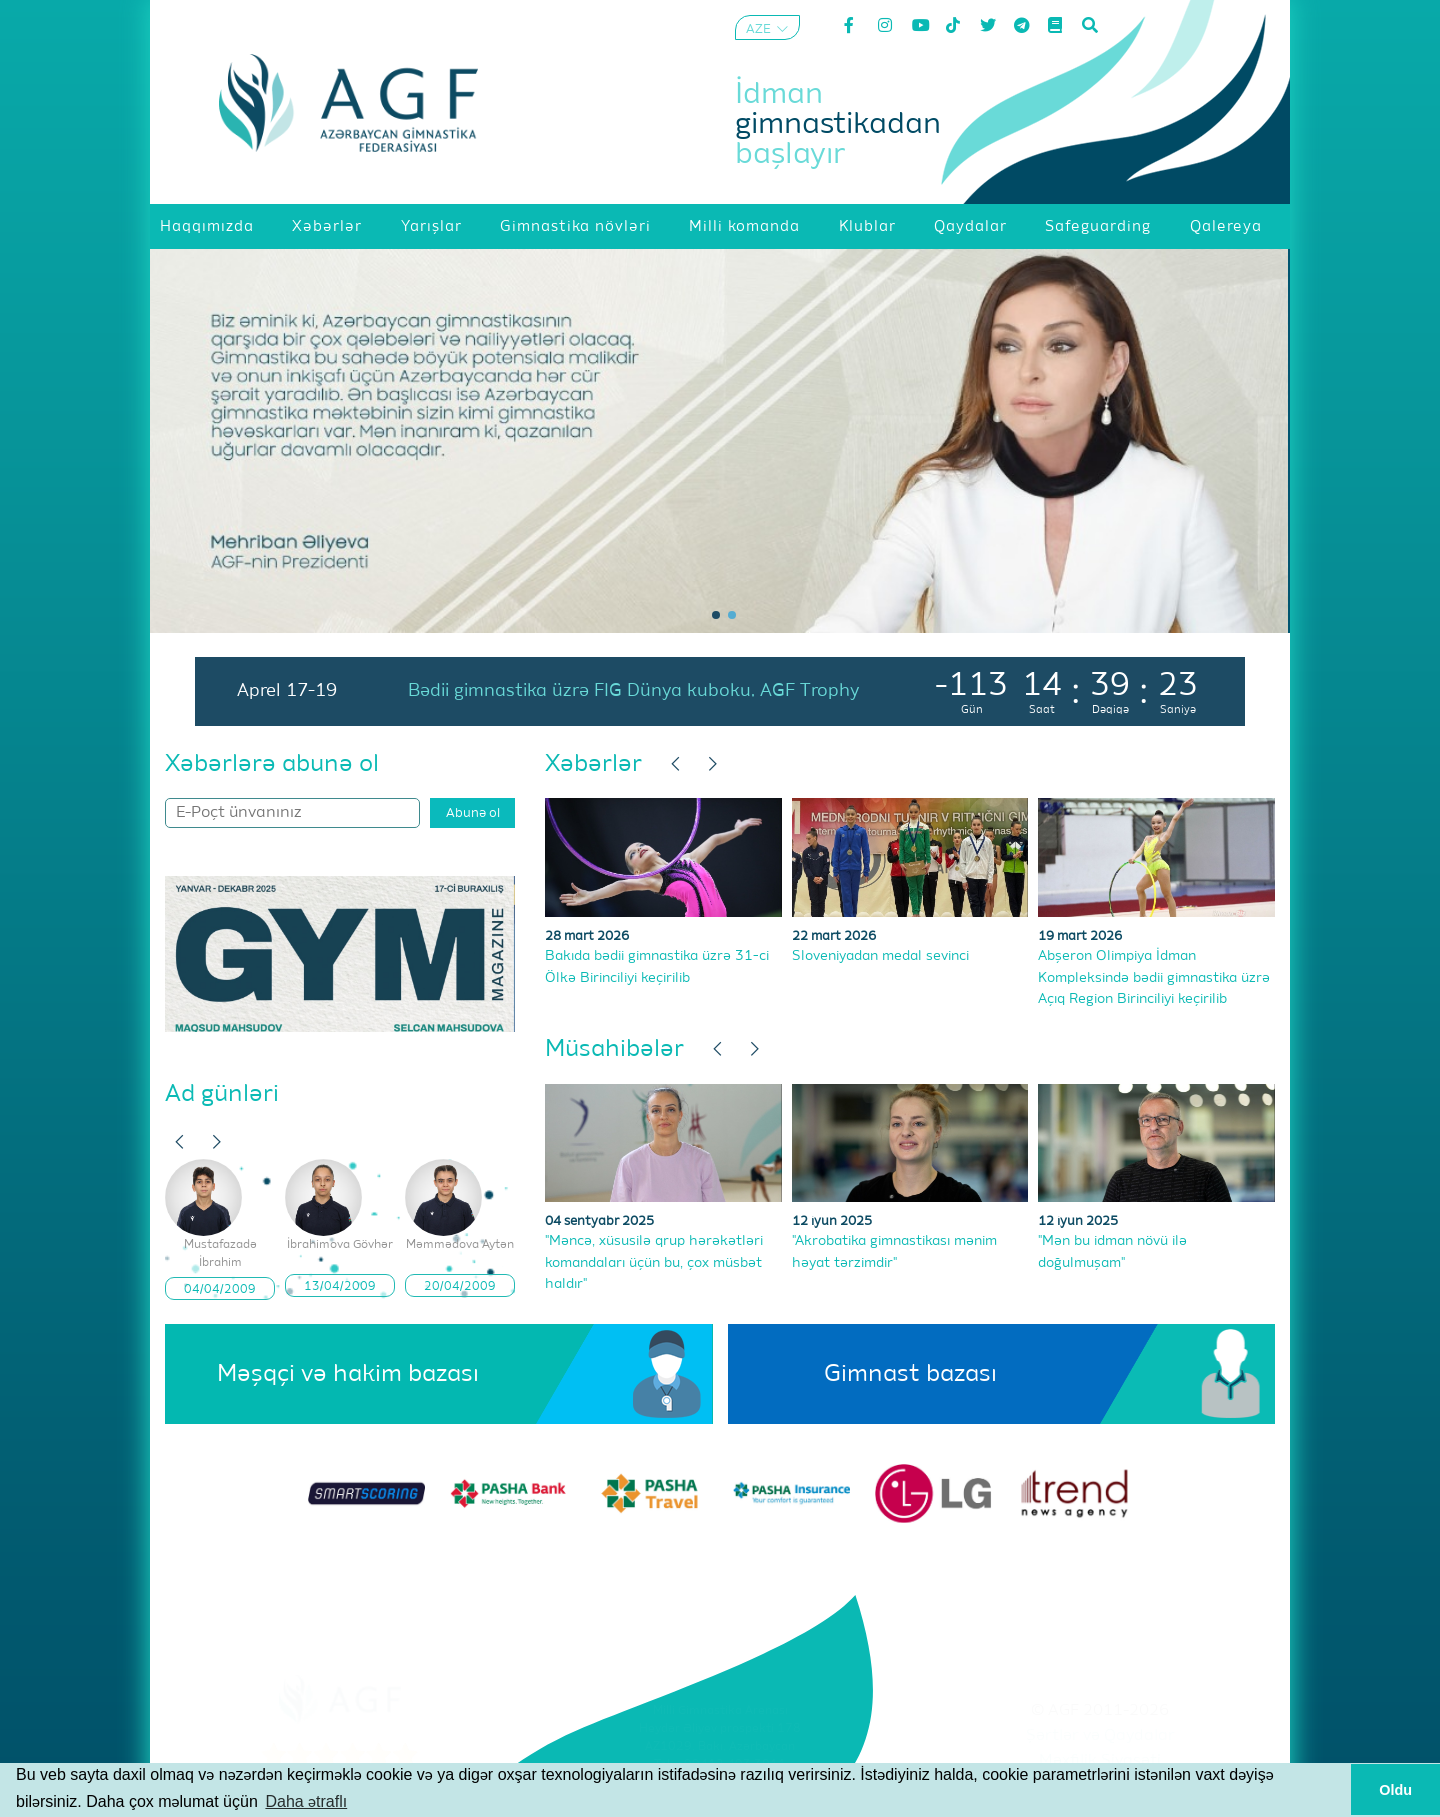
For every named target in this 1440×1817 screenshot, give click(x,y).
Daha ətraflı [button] (306, 1801)
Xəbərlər (593, 764)
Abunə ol (473, 813)
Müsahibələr (614, 1049)
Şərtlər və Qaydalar (1100, 1736)
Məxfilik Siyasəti (1100, 1761)
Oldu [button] (1395, 1790)
